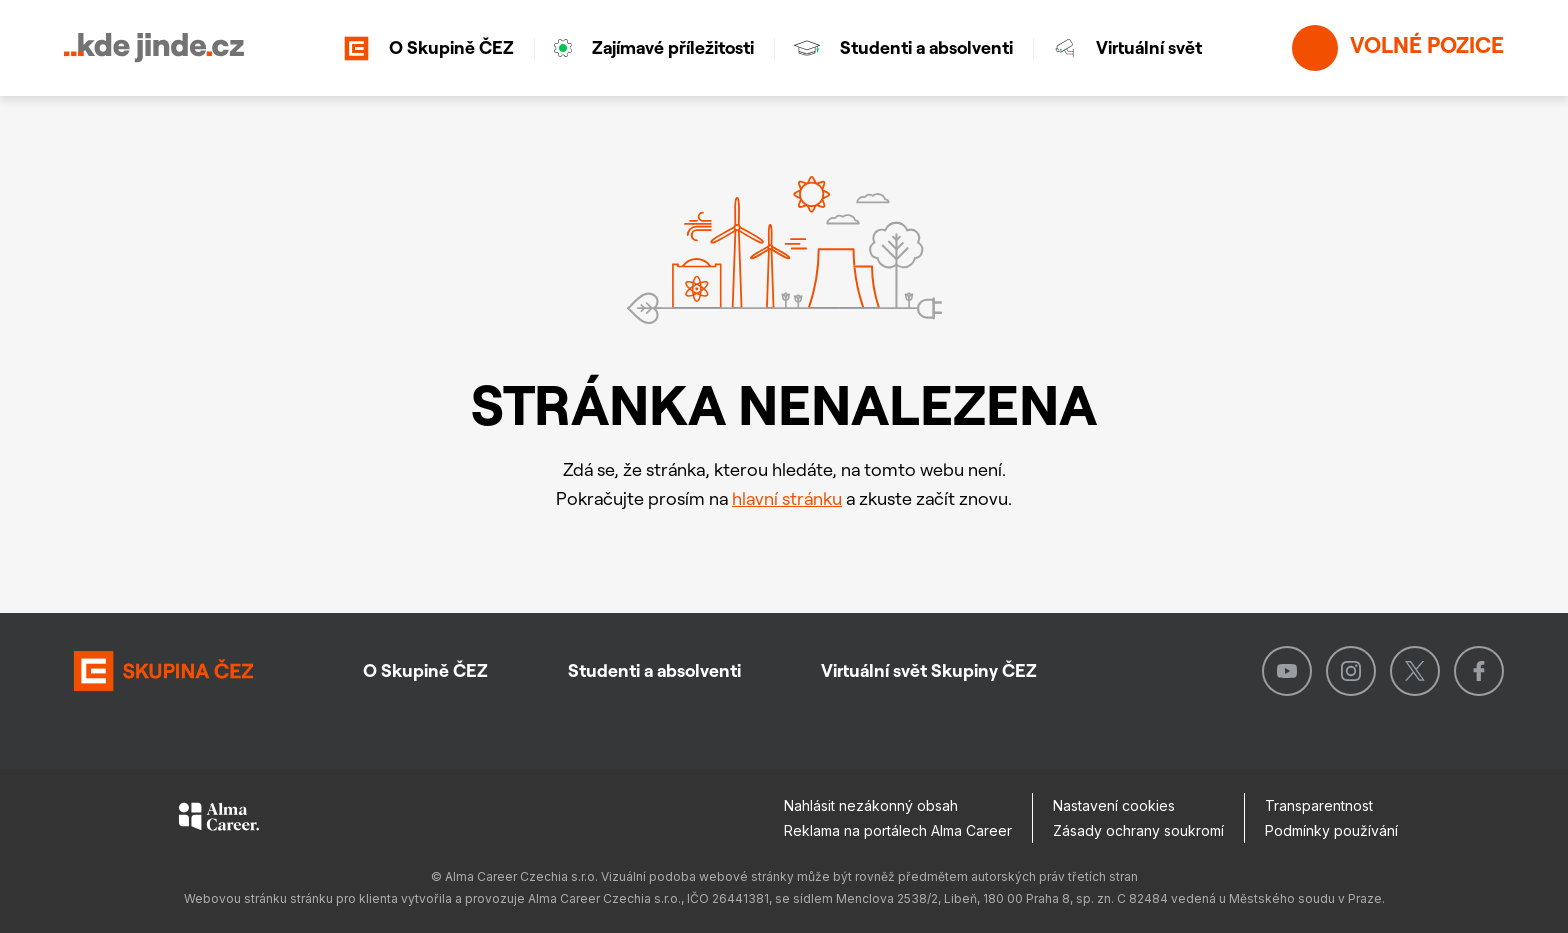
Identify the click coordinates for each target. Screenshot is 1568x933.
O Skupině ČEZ (429, 48)
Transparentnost (1319, 805)
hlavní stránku (787, 498)
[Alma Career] (219, 820)
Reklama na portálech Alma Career (898, 830)
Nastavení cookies (1114, 805)
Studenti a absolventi (903, 47)
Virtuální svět (1127, 47)
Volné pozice (1398, 48)
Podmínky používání (1331, 830)
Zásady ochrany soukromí (1138, 830)
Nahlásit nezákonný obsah (871, 805)
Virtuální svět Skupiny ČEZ (929, 670)
